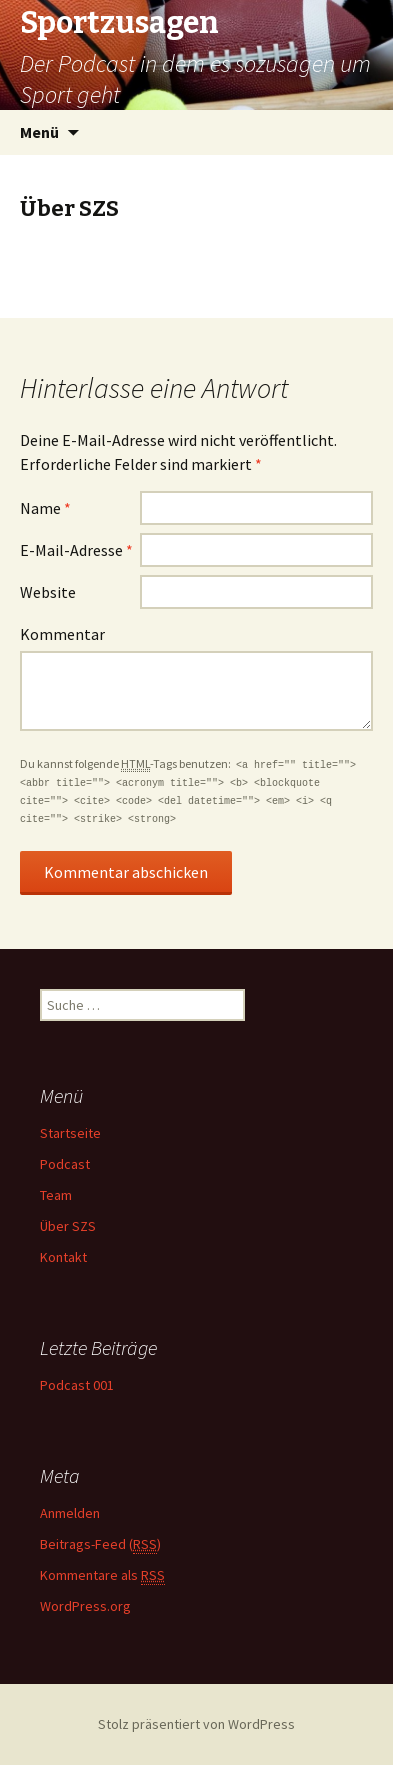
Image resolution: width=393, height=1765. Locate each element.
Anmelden (70, 1513)
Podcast (65, 1164)
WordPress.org (85, 1606)
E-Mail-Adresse (76, 550)
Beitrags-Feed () (100, 1544)
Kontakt (63, 1257)
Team (56, 1195)
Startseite (70, 1133)
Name (45, 508)
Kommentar (62, 634)
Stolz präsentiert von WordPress (196, 1724)
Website (48, 592)
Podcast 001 (77, 1385)
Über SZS (68, 1226)
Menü (39, 132)
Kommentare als (102, 1575)
